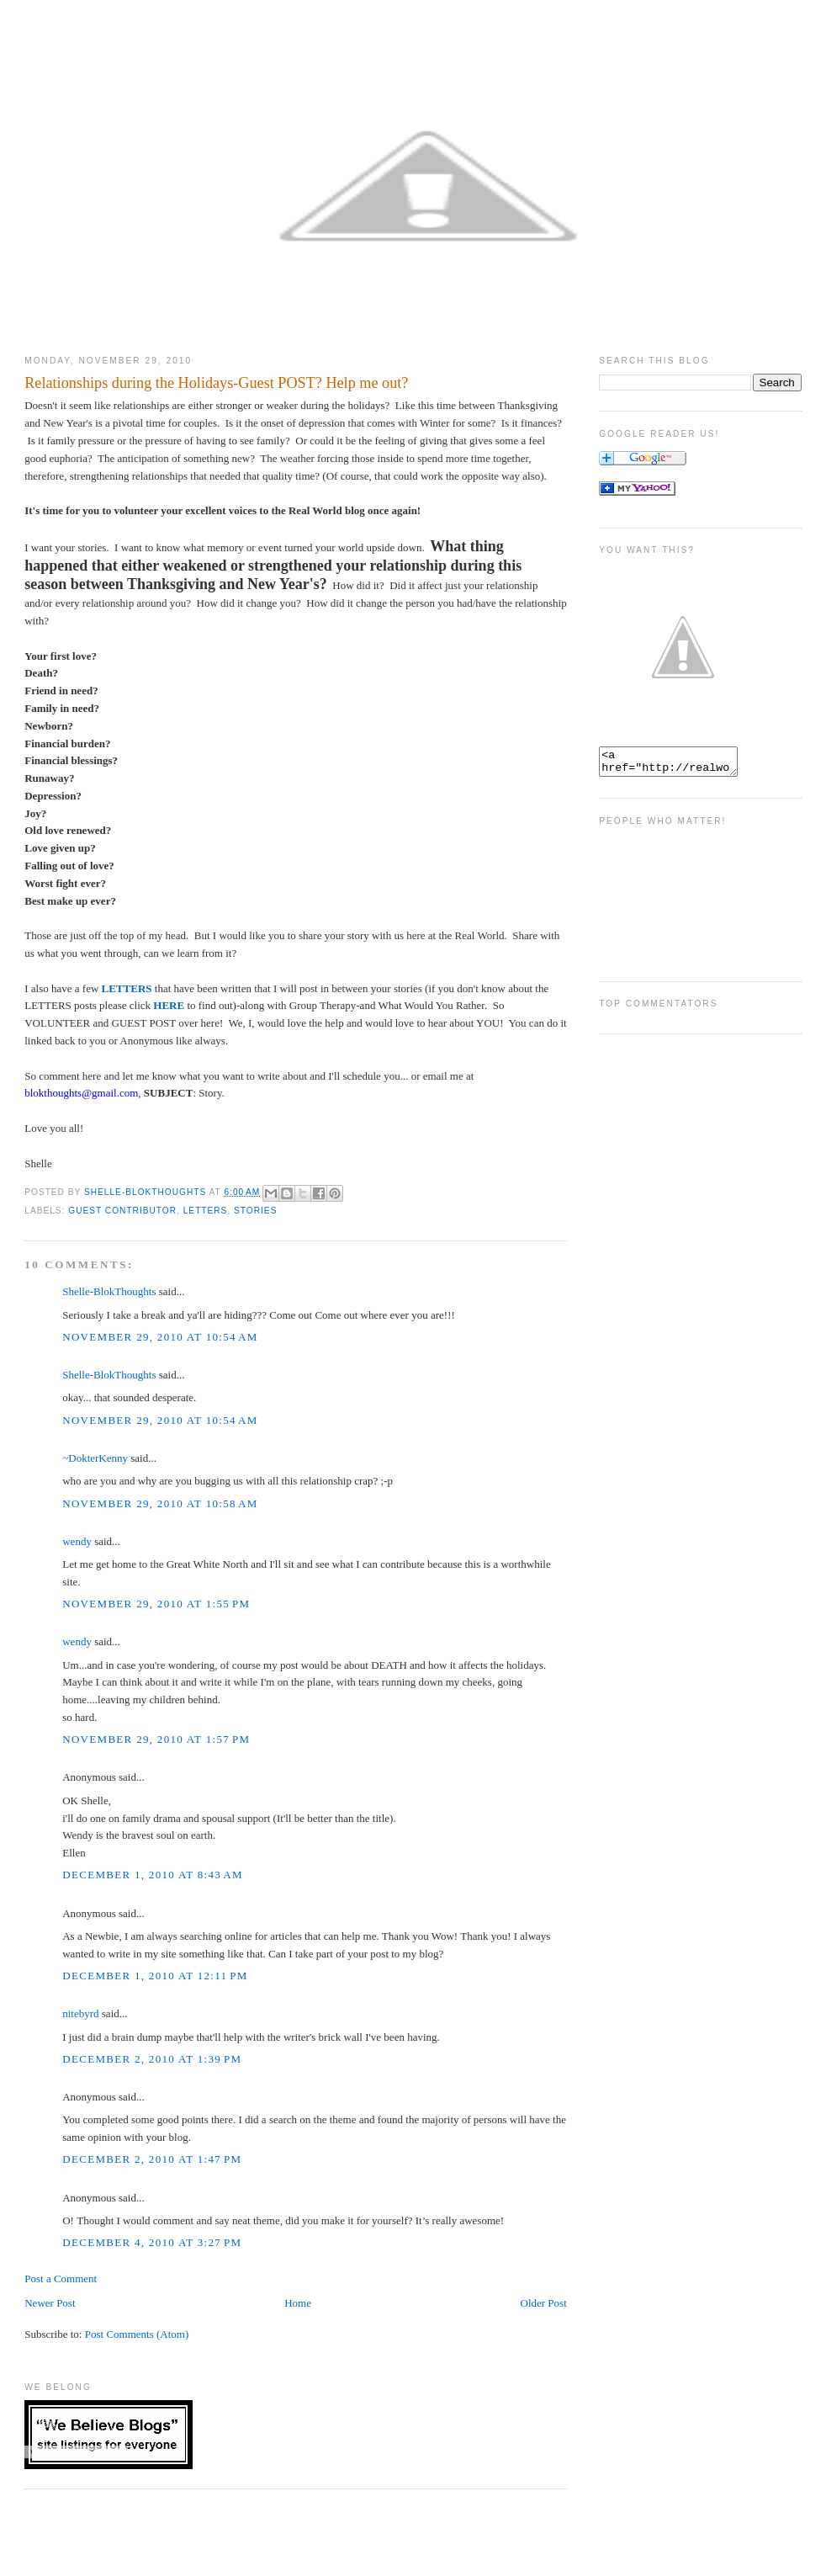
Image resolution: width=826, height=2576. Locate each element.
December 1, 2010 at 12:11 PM (154, 1975)
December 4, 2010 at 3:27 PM (151, 2242)
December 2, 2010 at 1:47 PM (151, 2159)
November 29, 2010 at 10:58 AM (159, 1503)
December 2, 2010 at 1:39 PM (151, 2059)
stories (255, 1210)
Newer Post (49, 2303)
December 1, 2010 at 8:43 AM (152, 1874)
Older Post (544, 2303)
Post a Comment (60, 2278)
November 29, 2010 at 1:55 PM (156, 1603)
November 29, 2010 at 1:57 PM (156, 1739)
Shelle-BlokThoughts (109, 1291)
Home (297, 2303)
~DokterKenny (95, 1458)
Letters (205, 1210)
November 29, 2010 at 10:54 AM (159, 1336)
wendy (77, 1541)
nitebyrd (80, 2013)
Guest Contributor (122, 1210)
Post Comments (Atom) (137, 2334)
